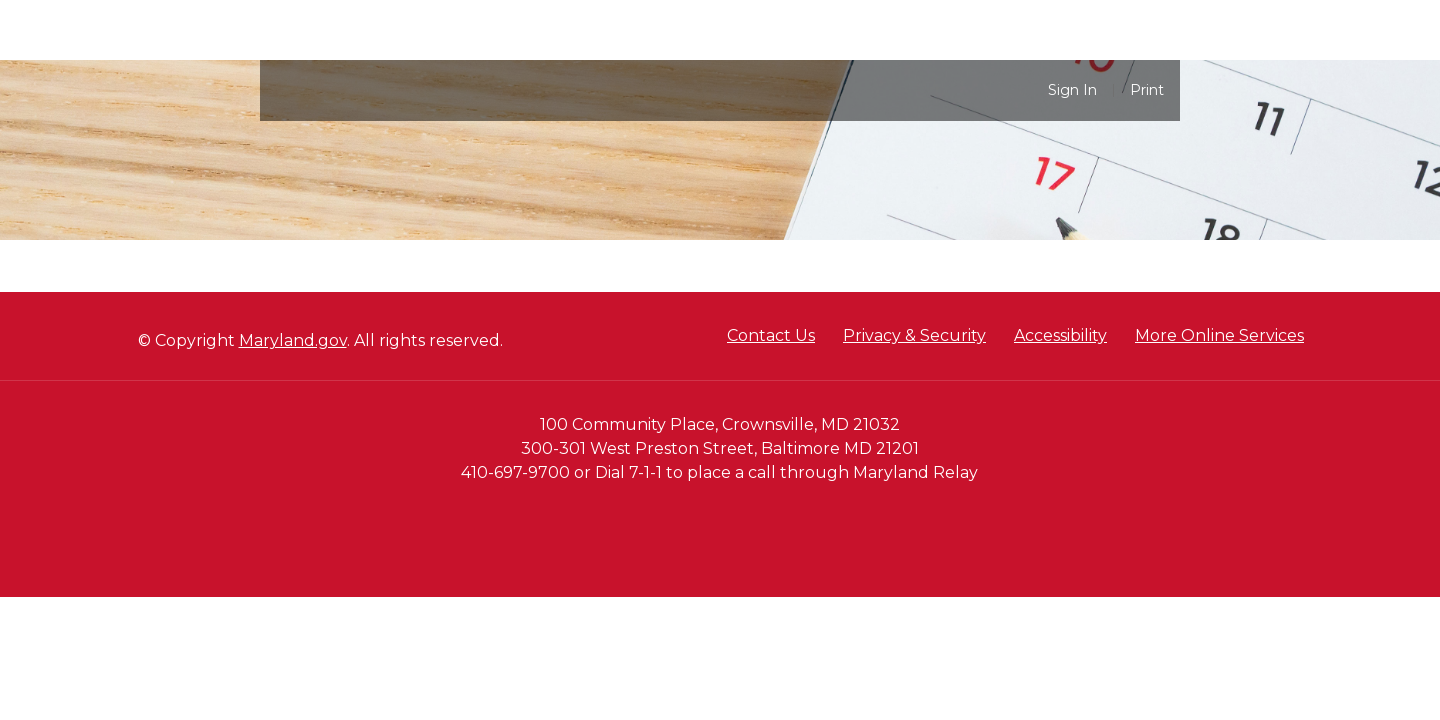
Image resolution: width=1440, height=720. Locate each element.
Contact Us (771, 335)
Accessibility (1060, 335)
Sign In (1072, 90)
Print (1147, 90)
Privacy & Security (914, 335)
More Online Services (1219, 335)
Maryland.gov (293, 340)
